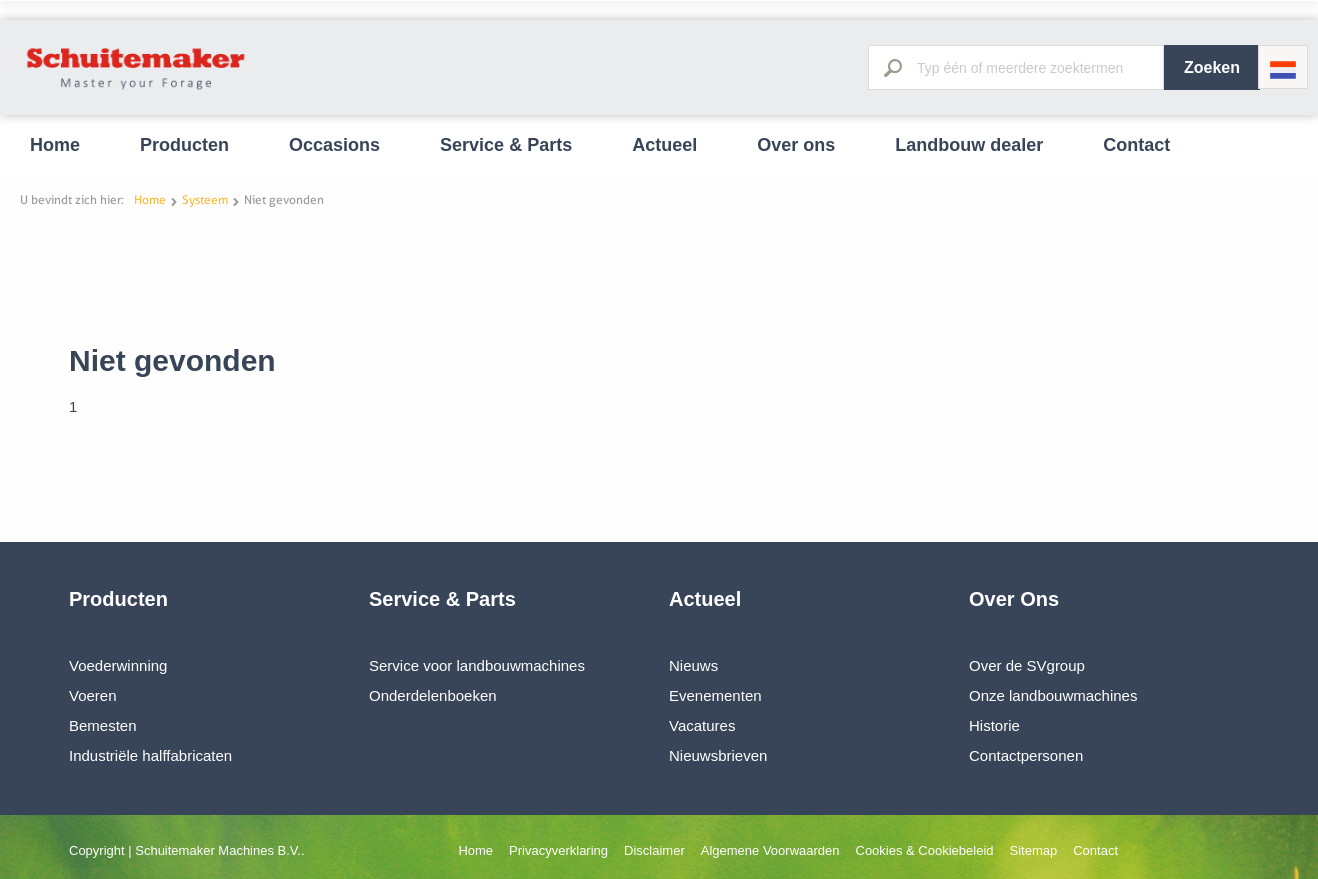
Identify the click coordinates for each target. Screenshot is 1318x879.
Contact (1136, 145)
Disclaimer (654, 850)
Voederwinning (118, 665)
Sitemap (1034, 850)
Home (55, 145)
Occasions (334, 145)
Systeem (205, 199)
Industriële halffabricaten (150, 755)
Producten (184, 145)
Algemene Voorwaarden (770, 850)
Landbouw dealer (969, 145)
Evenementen (715, 695)
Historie (994, 725)
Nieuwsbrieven (718, 755)
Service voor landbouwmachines (477, 665)
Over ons (796, 145)
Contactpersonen (1026, 755)
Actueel (664, 145)
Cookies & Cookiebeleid (925, 850)
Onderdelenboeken (433, 695)
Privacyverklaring (558, 850)
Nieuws (693, 665)
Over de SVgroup (1027, 665)
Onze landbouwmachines (1053, 695)
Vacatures (702, 725)
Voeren (93, 695)
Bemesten (103, 725)
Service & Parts (506, 145)
